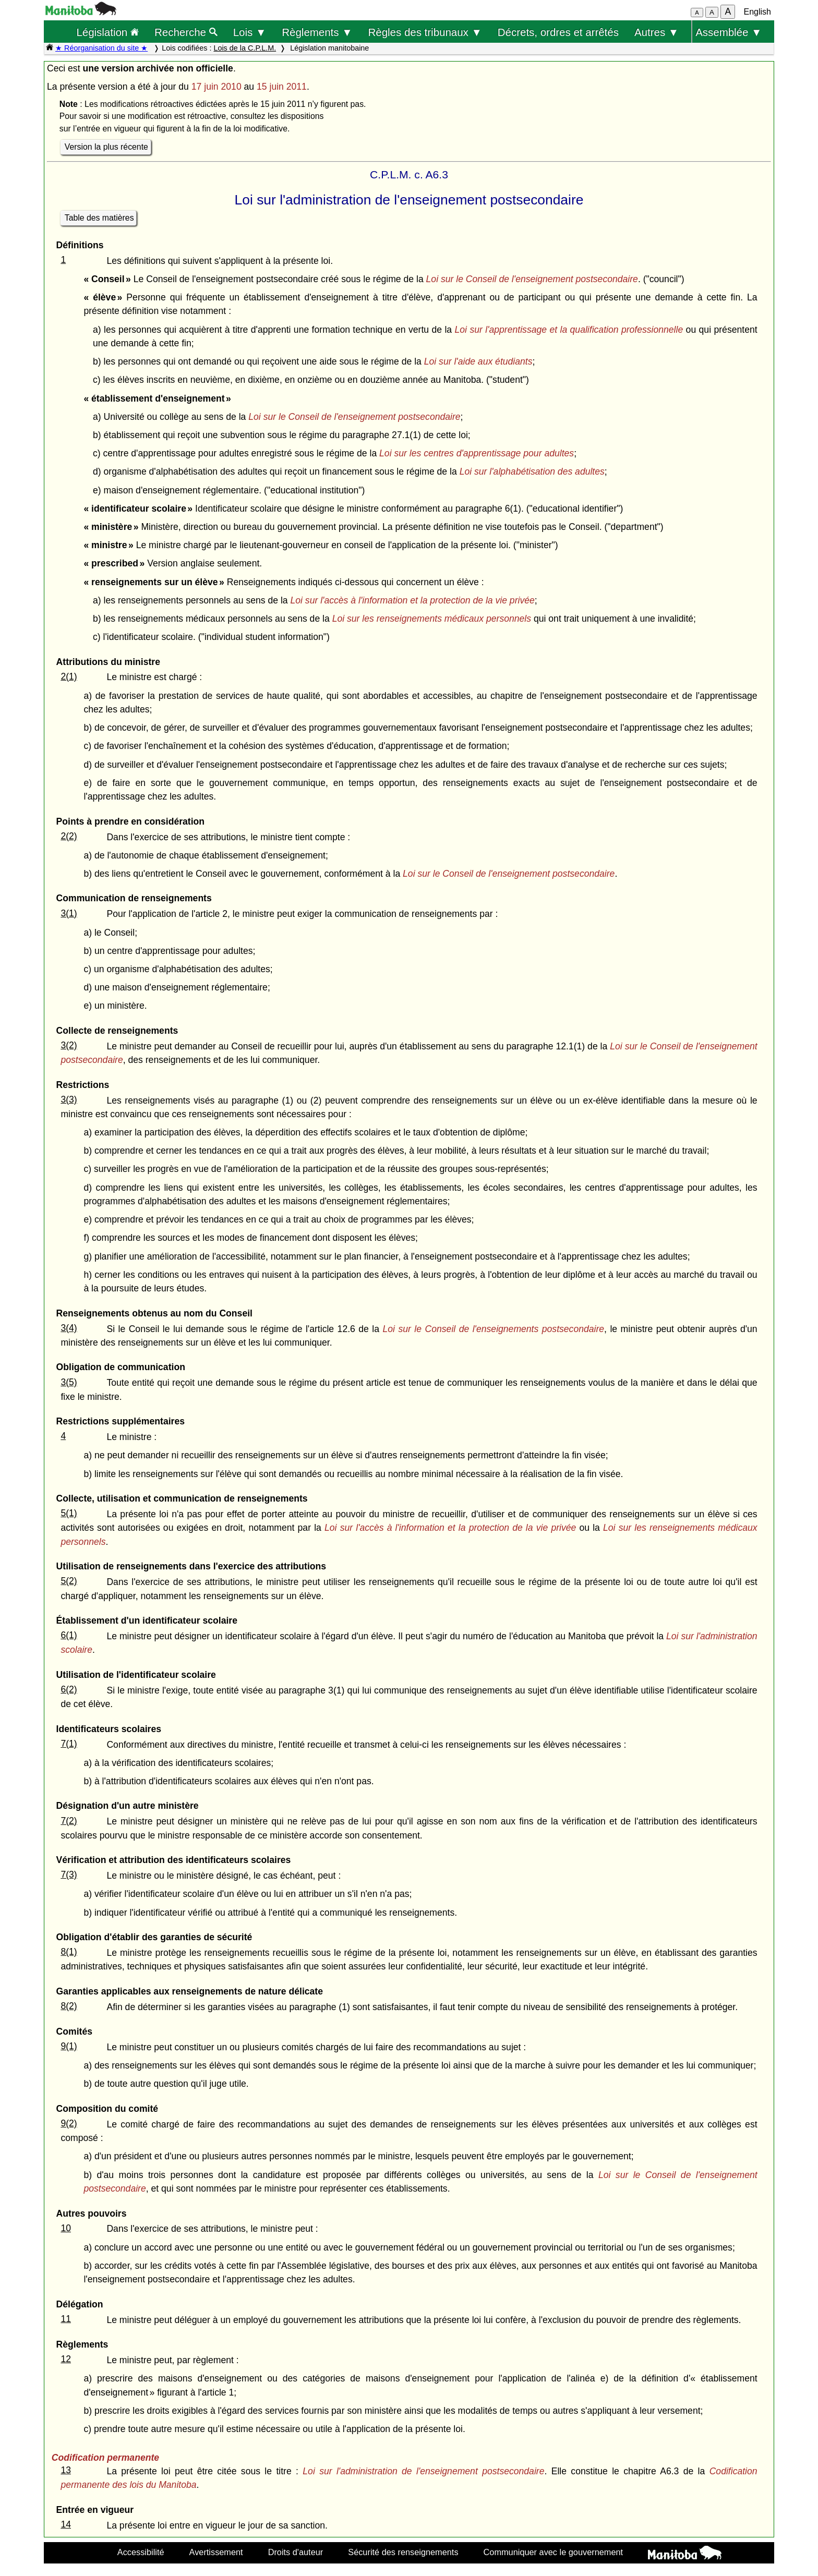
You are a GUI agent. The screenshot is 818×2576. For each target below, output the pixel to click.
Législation (107, 32)
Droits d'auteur (295, 2552)
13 (66, 2470)
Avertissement (216, 2552)
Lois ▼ (250, 32)
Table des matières (99, 217)
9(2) (69, 2123)
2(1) (69, 676)
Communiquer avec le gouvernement (553, 2552)
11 (66, 2319)
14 (66, 2524)
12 (66, 2359)
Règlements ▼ (317, 32)
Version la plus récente (106, 146)
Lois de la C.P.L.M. (244, 48)
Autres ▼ (656, 32)
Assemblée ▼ (728, 32)
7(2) (69, 1821)
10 (66, 2228)
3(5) (69, 1382)
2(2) (69, 836)
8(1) (69, 1951)
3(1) (69, 913)
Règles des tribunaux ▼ (425, 32)
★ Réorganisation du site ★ (101, 48)
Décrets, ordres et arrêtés (558, 32)
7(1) (69, 1743)
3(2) (69, 1045)
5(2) (69, 1581)
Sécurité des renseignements (403, 2552)
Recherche (186, 32)
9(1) (69, 2046)
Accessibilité (140, 2552)
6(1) (69, 1635)
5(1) (69, 1513)
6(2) (69, 1689)
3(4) (69, 1328)
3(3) (69, 1099)
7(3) (69, 1874)
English (757, 11)
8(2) (69, 2006)
